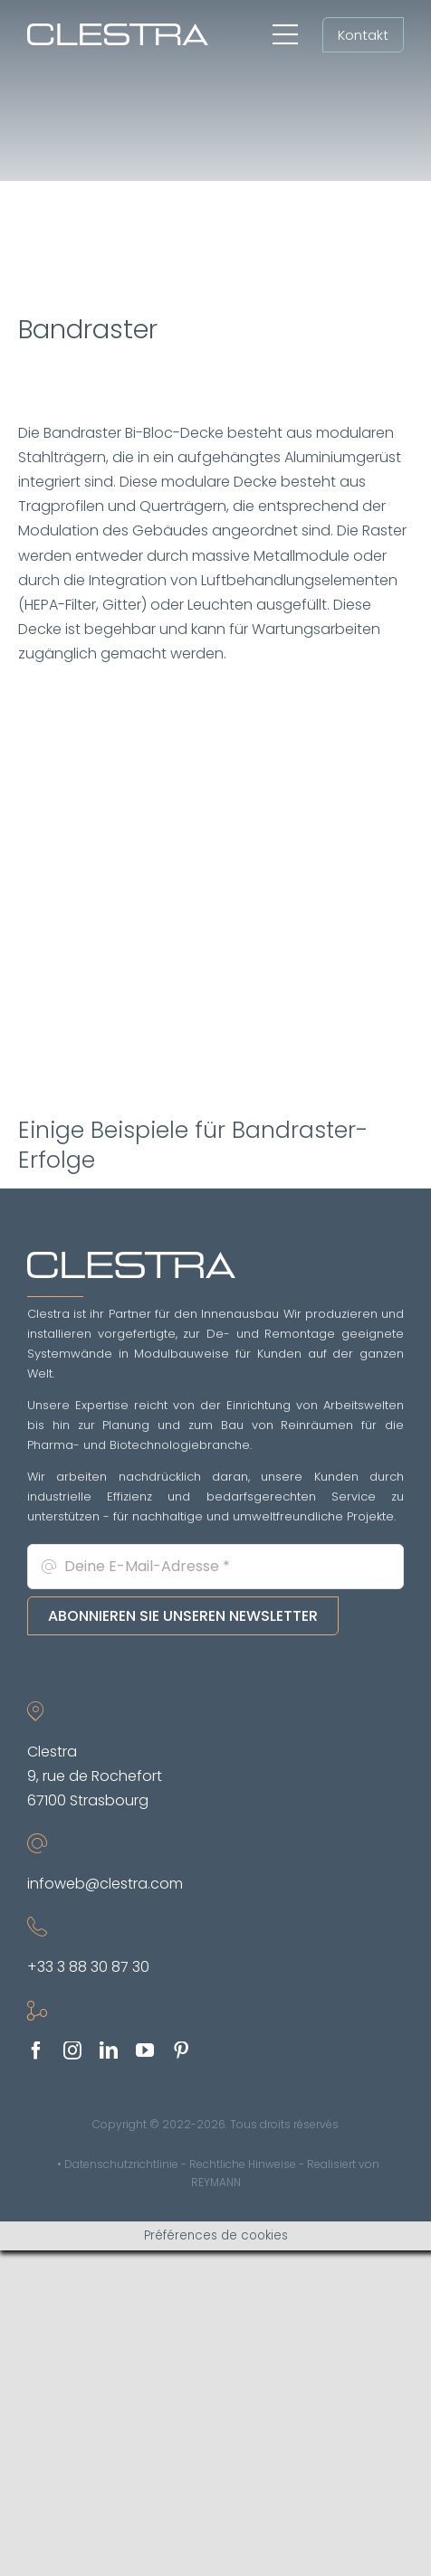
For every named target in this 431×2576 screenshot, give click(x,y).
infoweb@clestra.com (105, 1883)
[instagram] (72, 2050)
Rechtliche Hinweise (242, 2164)
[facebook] (36, 2050)
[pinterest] (181, 2050)
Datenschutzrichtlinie (121, 2164)
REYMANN (216, 2182)
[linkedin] (109, 2050)
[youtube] (145, 2050)
